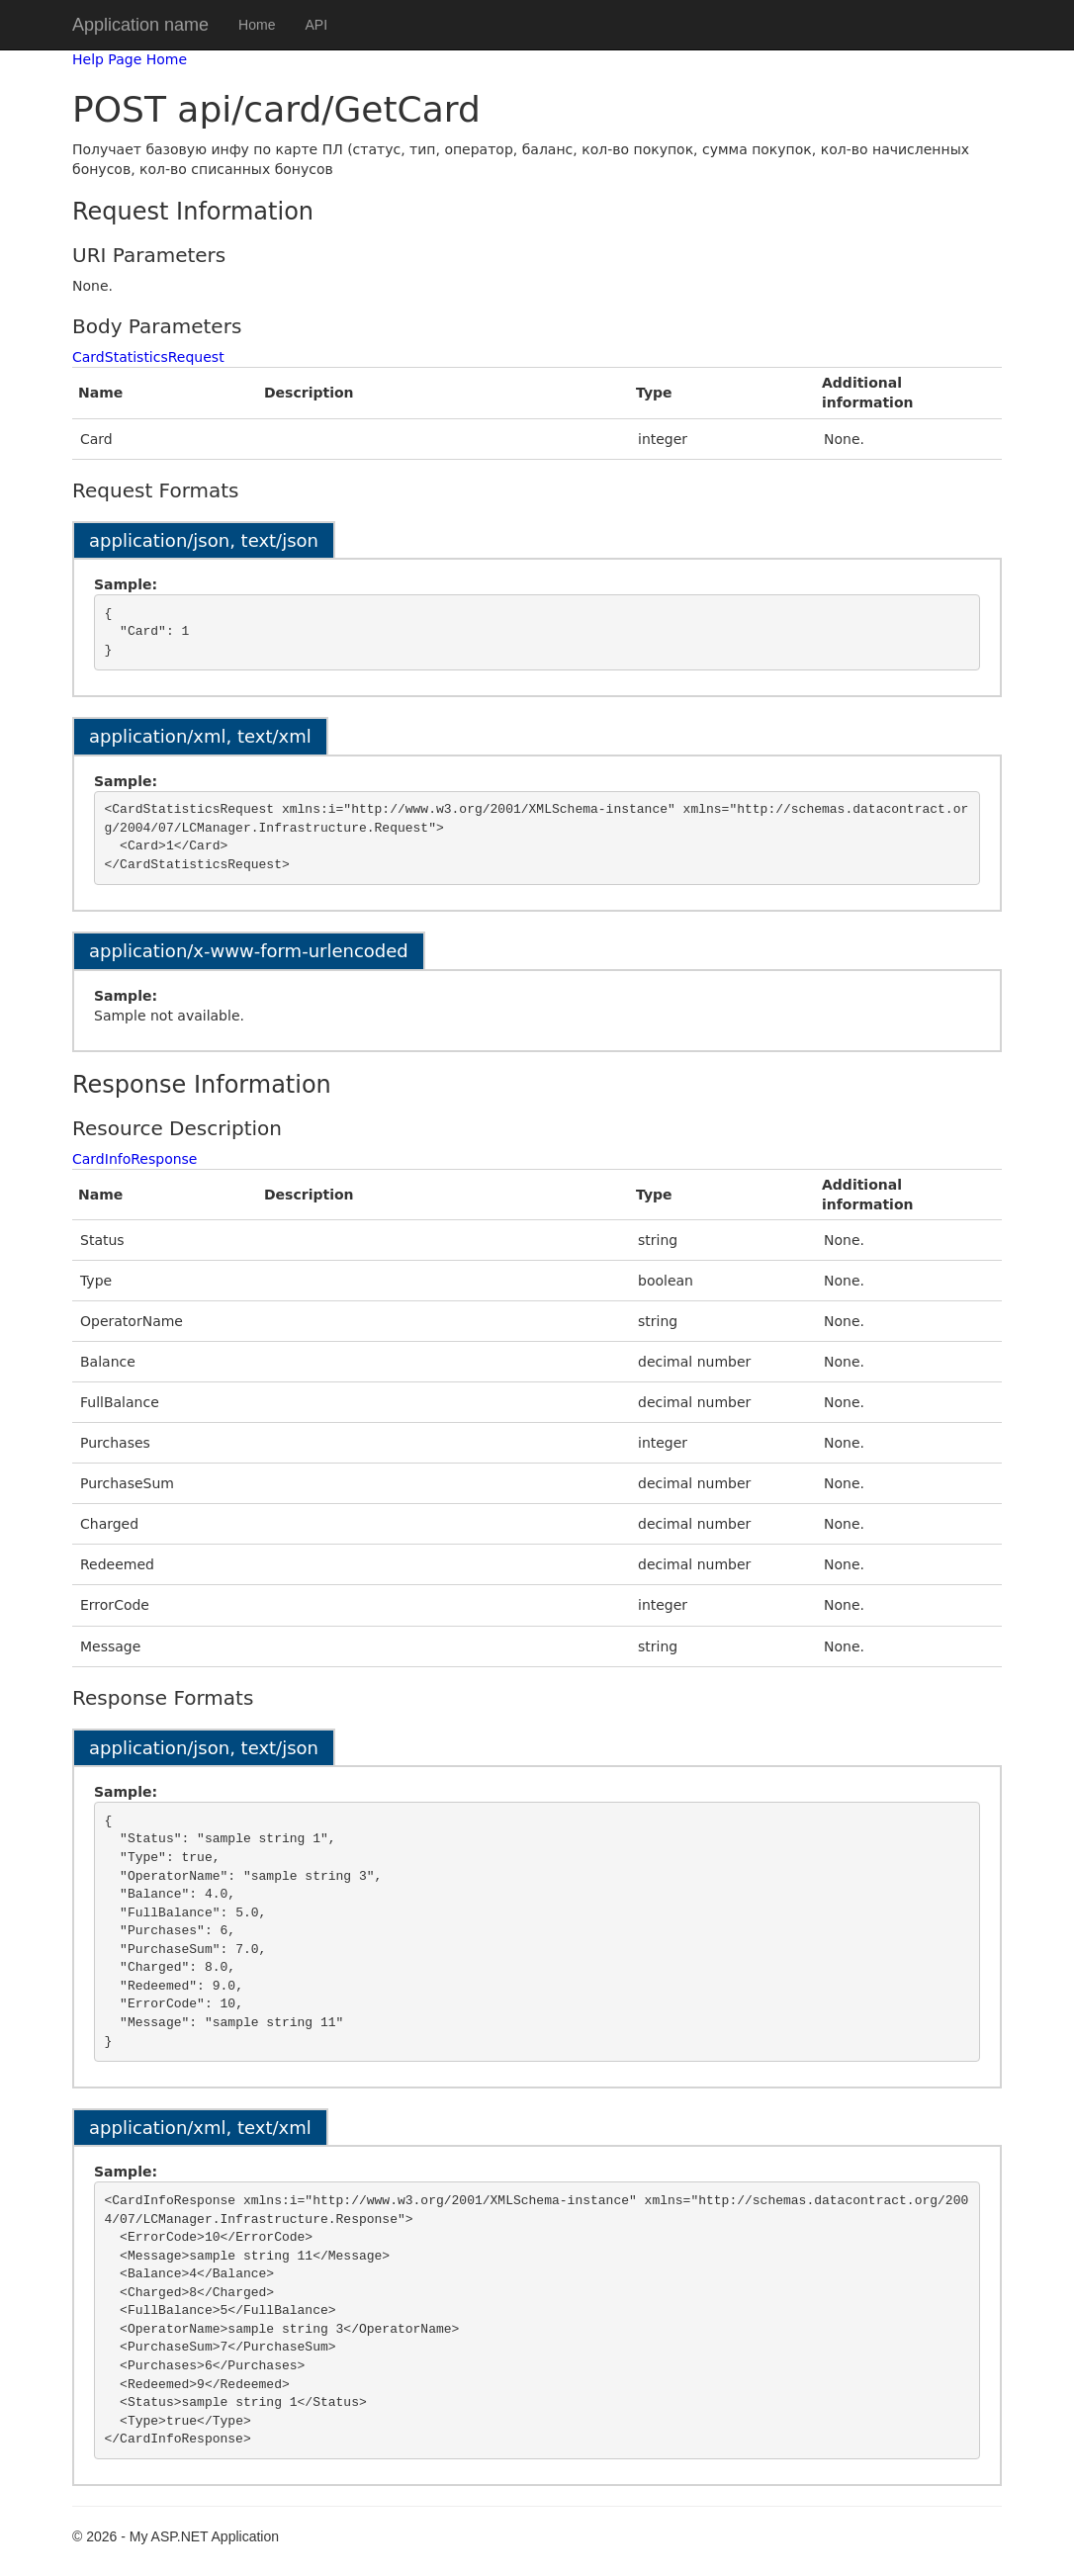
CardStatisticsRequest (148, 357)
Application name (140, 25)
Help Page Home (129, 59)
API (316, 25)
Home (256, 25)
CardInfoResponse (135, 1159)
